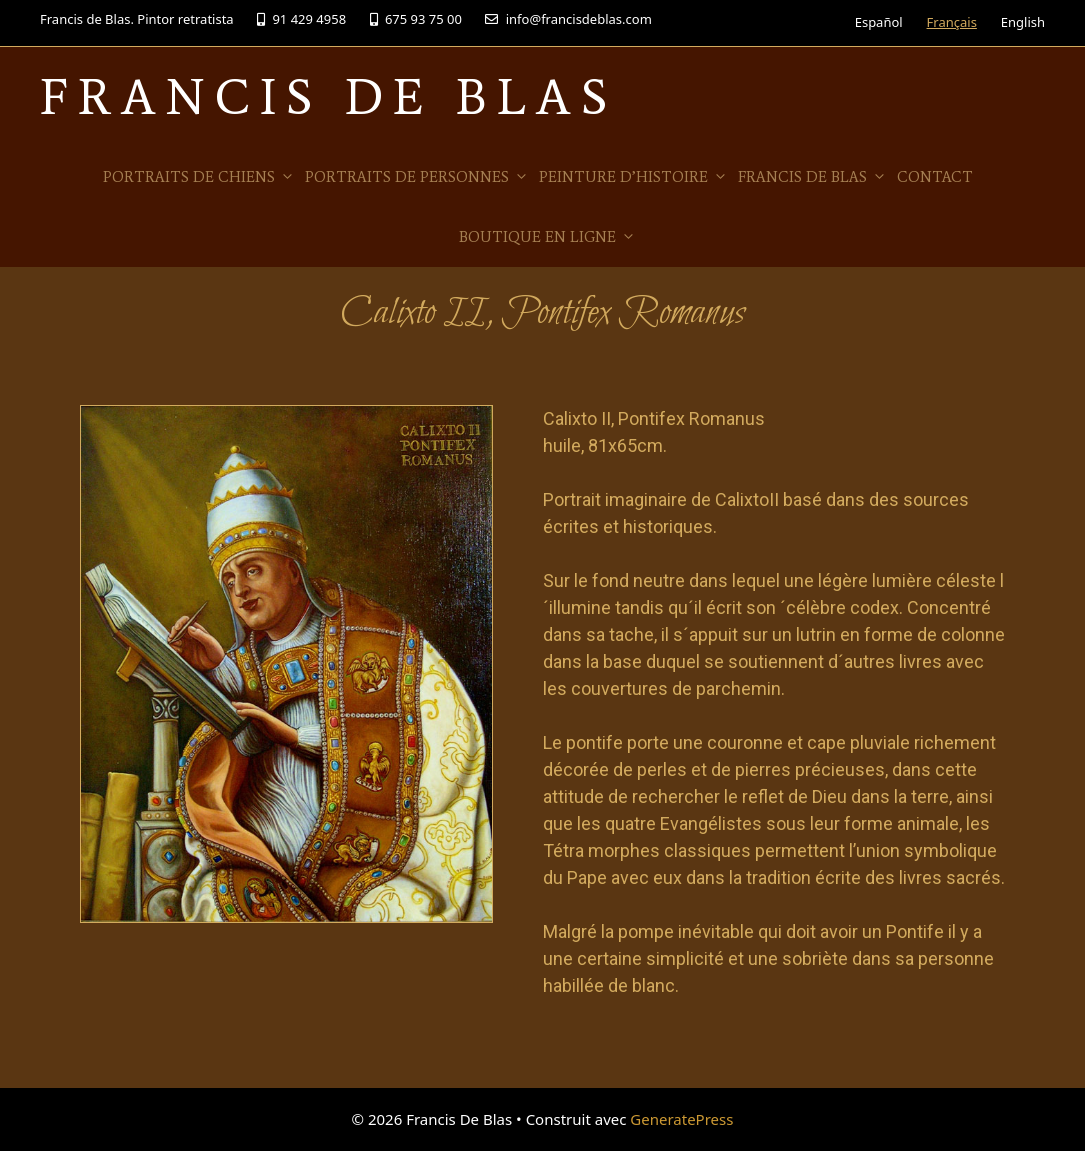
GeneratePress (681, 1119)
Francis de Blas (812, 177)
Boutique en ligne (547, 237)
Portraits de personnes (417, 177)
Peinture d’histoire (633, 177)
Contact (935, 177)
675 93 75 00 (416, 19)
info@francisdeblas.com (568, 19)
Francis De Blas (328, 96)
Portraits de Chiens (199, 177)
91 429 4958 (301, 19)
